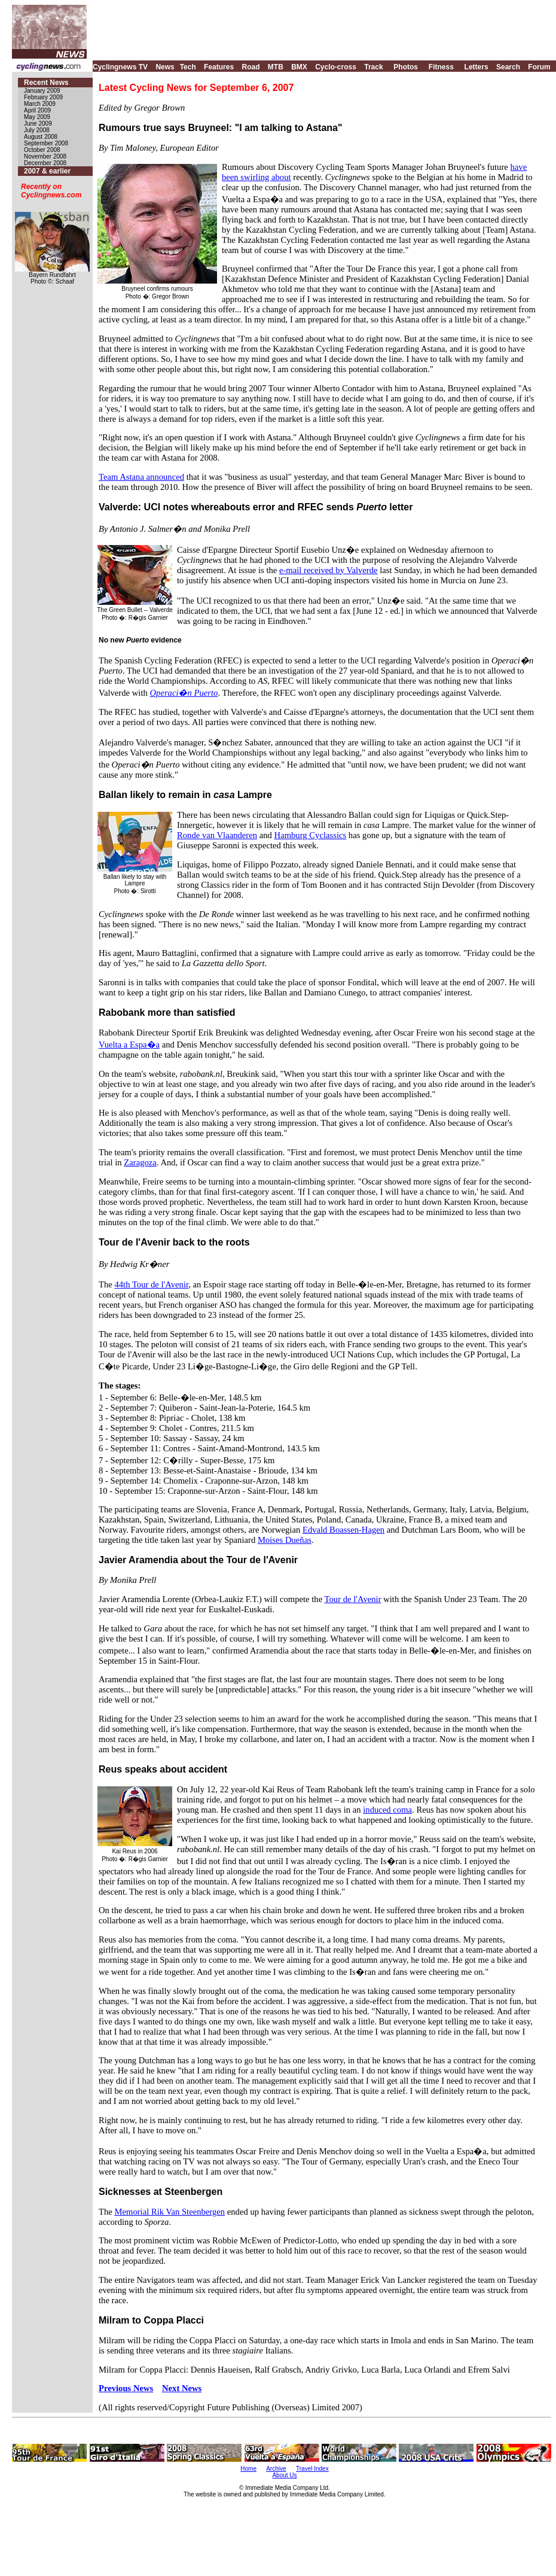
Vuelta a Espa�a (129, 1044)
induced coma (387, 1809)
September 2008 (46, 143)
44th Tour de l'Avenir (151, 1284)
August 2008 (40, 136)
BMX (299, 67)
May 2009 (37, 117)
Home (248, 2468)
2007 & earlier (47, 171)
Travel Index (312, 2468)
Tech (188, 67)
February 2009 (43, 97)
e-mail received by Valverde (328, 570)
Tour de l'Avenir (353, 1599)
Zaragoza (140, 1162)
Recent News (46, 82)
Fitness (441, 67)
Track (373, 67)
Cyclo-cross (335, 67)
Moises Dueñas (284, 1540)
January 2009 (42, 90)
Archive (276, 2468)
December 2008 (45, 163)
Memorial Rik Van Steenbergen (169, 2211)
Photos (405, 67)
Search (508, 67)
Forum (539, 67)
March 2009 (40, 104)
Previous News (126, 2388)
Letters (476, 67)
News (164, 67)
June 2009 (38, 123)
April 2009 (37, 110)
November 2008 (45, 156)
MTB (275, 67)
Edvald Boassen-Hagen (343, 1529)
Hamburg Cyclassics (310, 835)
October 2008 (42, 150)
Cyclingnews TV (120, 67)
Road (250, 67)
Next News (181, 2388)
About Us (284, 2475)
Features (219, 67)
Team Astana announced (141, 477)
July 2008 (37, 130)
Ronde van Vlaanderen (217, 835)
